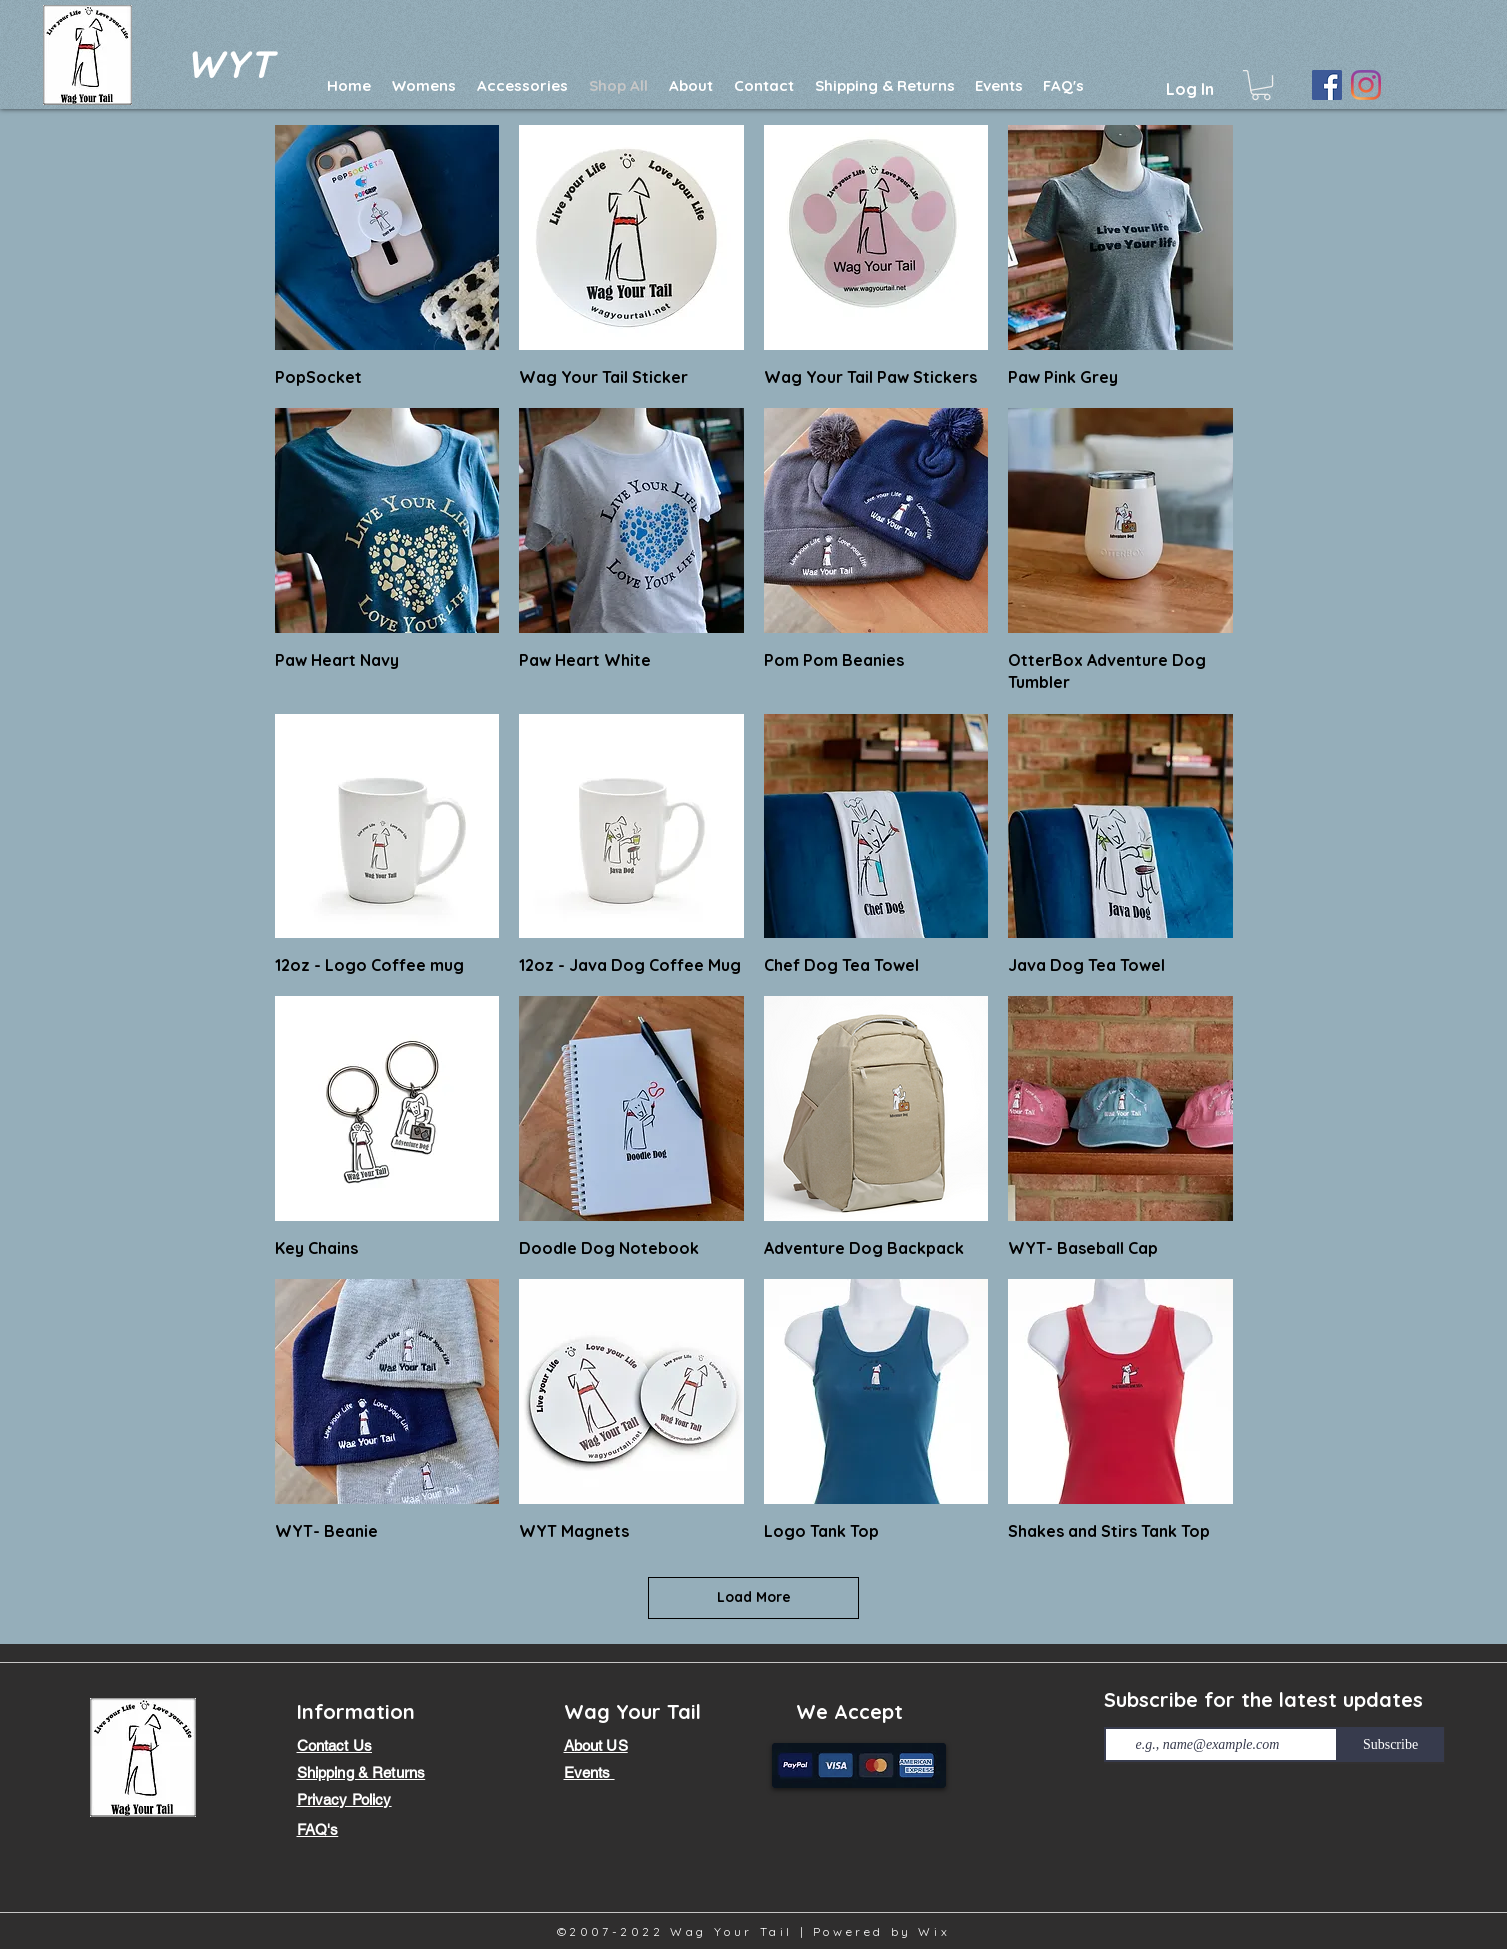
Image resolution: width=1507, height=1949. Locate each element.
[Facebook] (1327, 85)
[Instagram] (1366, 85)
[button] (1261, 85)
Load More (754, 1597)
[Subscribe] (1391, 1744)
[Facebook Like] (1147, 1786)
